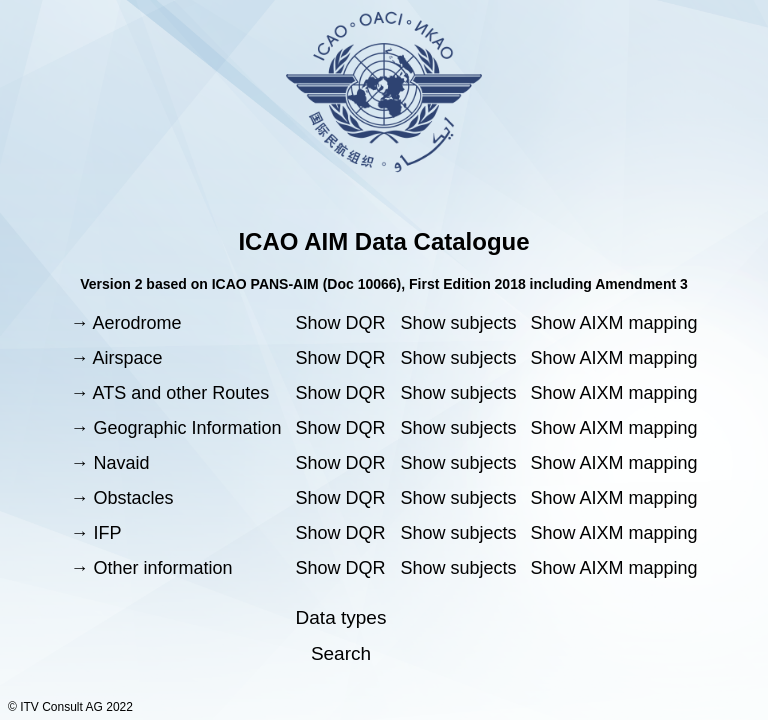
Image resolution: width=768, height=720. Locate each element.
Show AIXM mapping (613, 323)
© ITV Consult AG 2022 (70, 707)
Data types (341, 617)
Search (341, 653)
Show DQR (341, 323)
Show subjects (458, 323)
